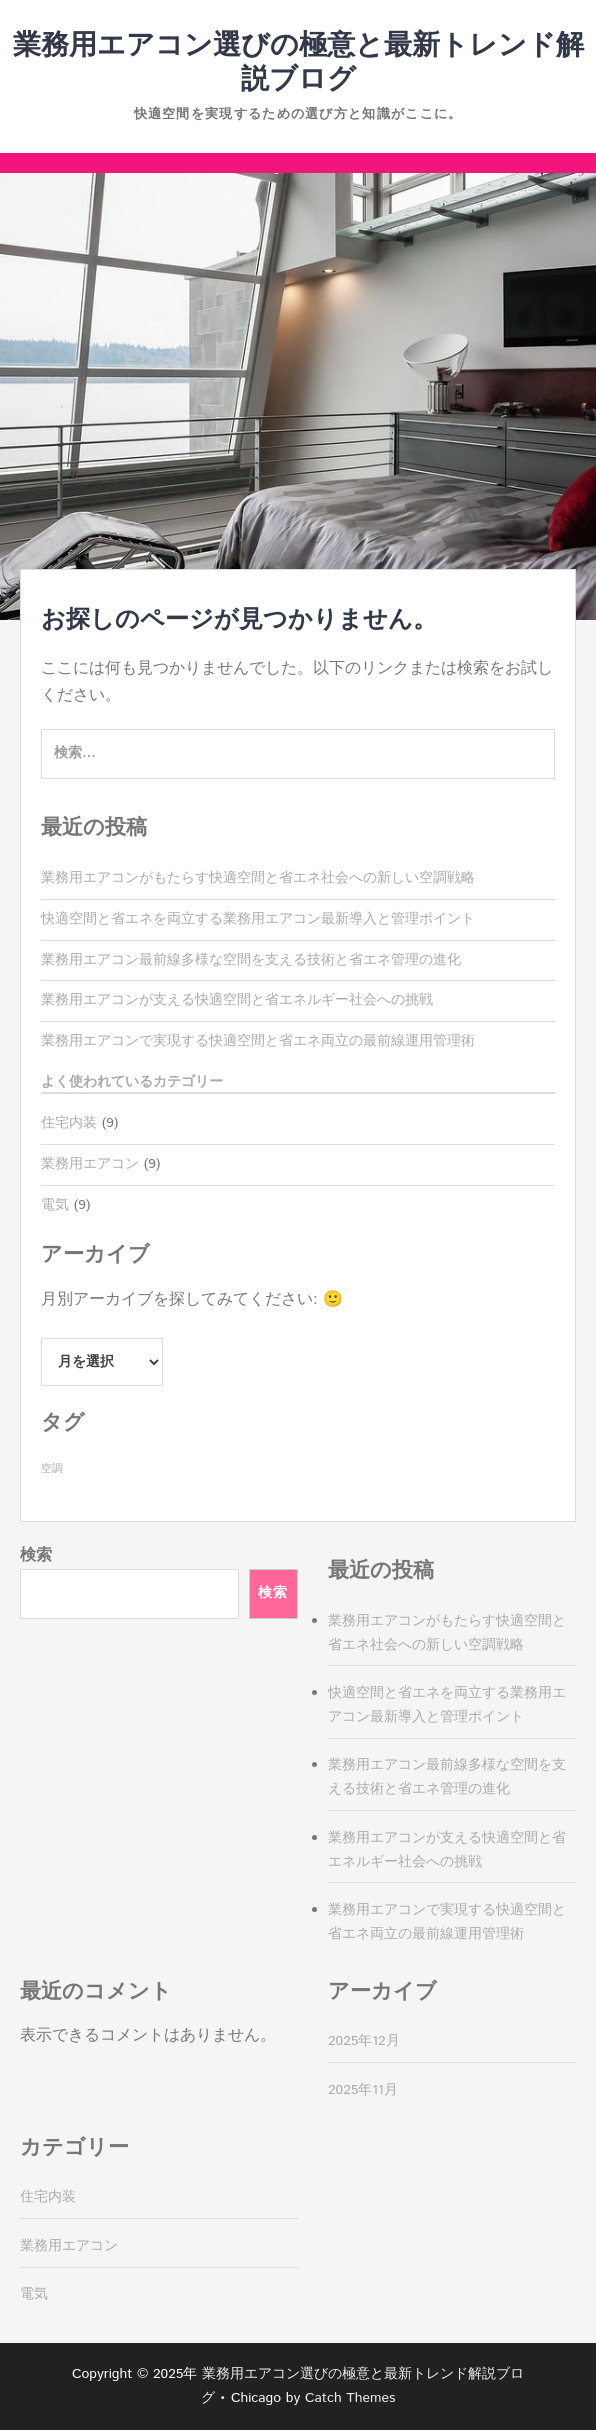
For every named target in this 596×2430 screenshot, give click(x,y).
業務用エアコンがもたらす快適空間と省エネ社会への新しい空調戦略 (258, 878)
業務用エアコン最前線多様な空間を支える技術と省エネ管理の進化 (251, 960)
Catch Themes (350, 2398)
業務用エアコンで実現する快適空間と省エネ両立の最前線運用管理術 (258, 1041)
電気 (55, 1205)
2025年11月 (363, 2090)
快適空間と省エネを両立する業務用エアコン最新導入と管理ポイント (258, 919)
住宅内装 (69, 1123)
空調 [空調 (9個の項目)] (52, 1469)
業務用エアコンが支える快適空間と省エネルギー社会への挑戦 (237, 1000)
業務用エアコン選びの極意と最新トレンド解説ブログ (298, 63)
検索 (36, 1555)
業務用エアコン (90, 1164)
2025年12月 (364, 2041)
